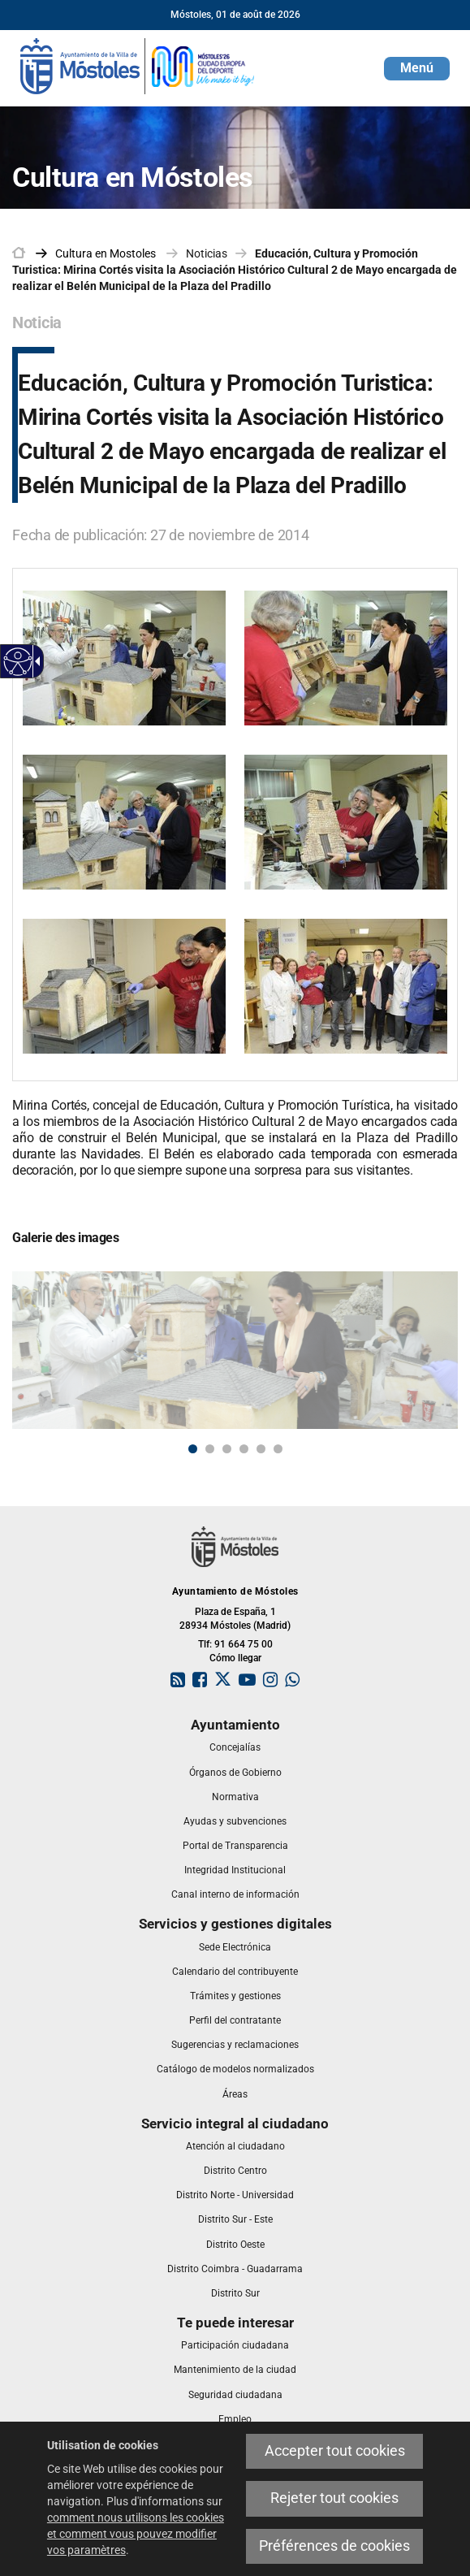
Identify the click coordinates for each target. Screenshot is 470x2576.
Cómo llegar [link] (235, 1658)
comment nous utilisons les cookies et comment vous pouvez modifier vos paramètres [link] (135, 2534)
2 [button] (209, 1448)
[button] (417, 68)
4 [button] (243, 1448)
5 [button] (261, 1448)
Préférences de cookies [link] (334, 2546)
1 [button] (192, 1448)
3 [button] (226, 1448)
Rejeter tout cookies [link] (334, 2498)
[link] (18, 661)
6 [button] (278, 1448)
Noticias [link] (206, 253)
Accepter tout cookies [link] (335, 2451)
